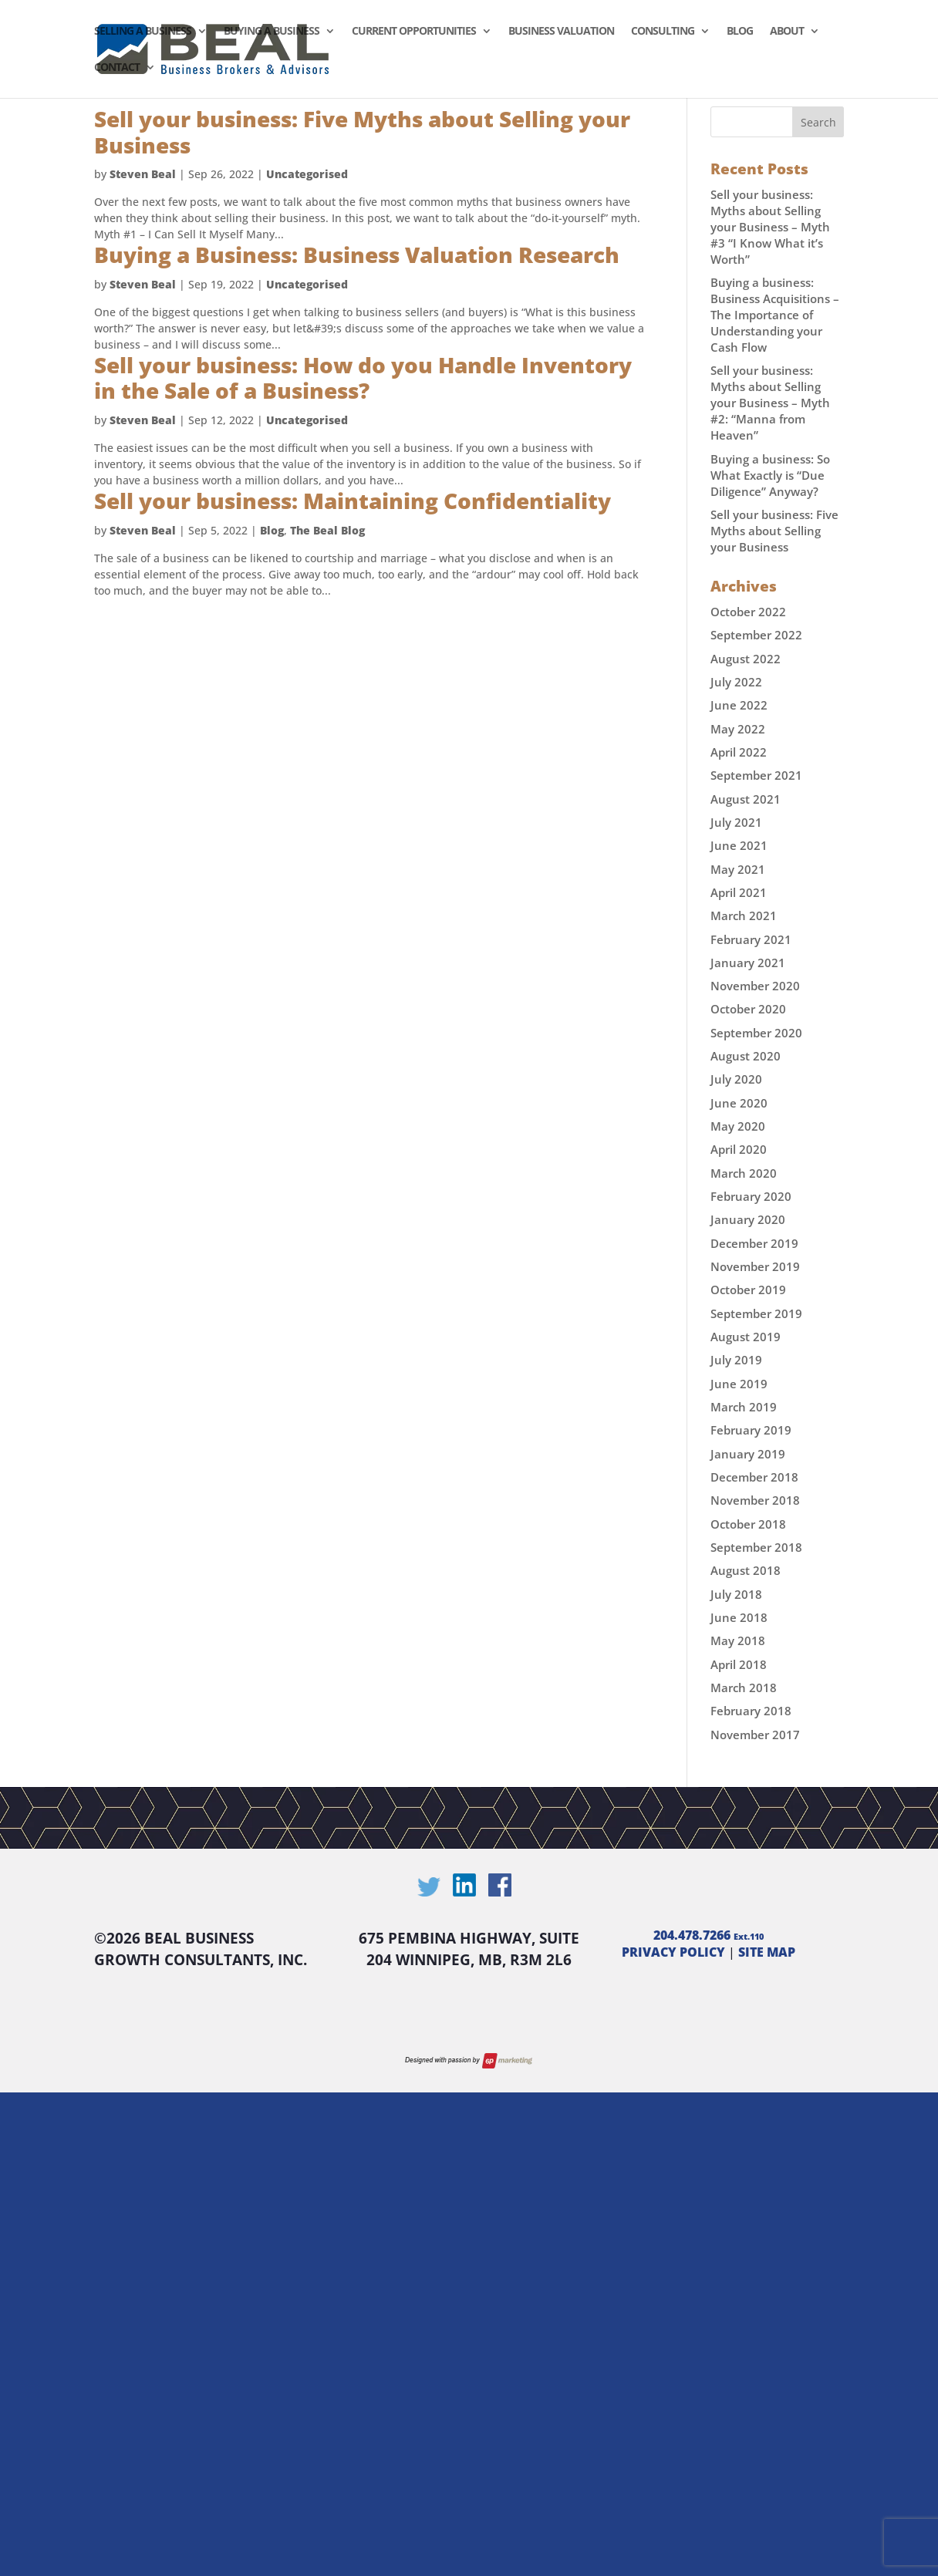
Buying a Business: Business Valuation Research (356, 254)
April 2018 (738, 1664)
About (787, 31)
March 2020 (743, 1173)
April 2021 (738, 892)
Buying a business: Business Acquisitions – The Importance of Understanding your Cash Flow (774, 315)
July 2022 (736, 682)
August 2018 (745, 1570)
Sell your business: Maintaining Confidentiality (352, 500)
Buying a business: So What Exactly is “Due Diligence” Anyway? (770, 475)
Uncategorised (307, 174)
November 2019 (755, 1266)
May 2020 (737, 1126)
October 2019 (748, 1289)
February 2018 (750, 1710)
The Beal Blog (327, 530)
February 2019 (750, 1430)
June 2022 (739, 705)
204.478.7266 (708, 1935)
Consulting (662, 31)
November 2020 (755, 985)
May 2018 (737, 1640)
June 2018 (739, 1617)
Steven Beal (143, 174)
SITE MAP (766, 1952)
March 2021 (743, 915)
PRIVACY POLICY (673, 1952)
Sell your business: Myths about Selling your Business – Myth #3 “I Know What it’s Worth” (770, 227)
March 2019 (743, 1406)
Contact (117, 68)
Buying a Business (271, 31)
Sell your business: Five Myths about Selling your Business (362, 132)
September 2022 (756, 634)
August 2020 (745, 1056)
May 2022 (737, 729)
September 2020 (756, 1032)
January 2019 (747, 1454)
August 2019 (745, 1336)
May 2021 (737, 869)
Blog (740, 31)
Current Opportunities (414, 31)
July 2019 (736, 1359)
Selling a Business (142, 31)
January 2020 (747, 1219)
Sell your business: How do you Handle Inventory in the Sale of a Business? (363, 378)
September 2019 (756, 1313)
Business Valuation (561, 31)
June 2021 (739, 845)
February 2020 (750, 1196)
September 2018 (756, 1547)
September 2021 (756, 775)
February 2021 (750, 939)
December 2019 (754, 1243)
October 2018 (748, 1524)
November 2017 (755, 1734)
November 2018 (755, 1500)
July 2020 (736, 1079)
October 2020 (748, 1009)
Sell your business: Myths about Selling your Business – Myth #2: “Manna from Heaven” (770, 402)
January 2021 (747, 962)
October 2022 (748, 611)
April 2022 (738, 752)
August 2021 (745, 799)
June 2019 (739, 1383)
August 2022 (745, 658)
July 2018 (736, 1594)
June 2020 (739, 1103)
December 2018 (754, 1477)
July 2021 (736, 822)
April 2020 (738, 1149)
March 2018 (743, 1687)
